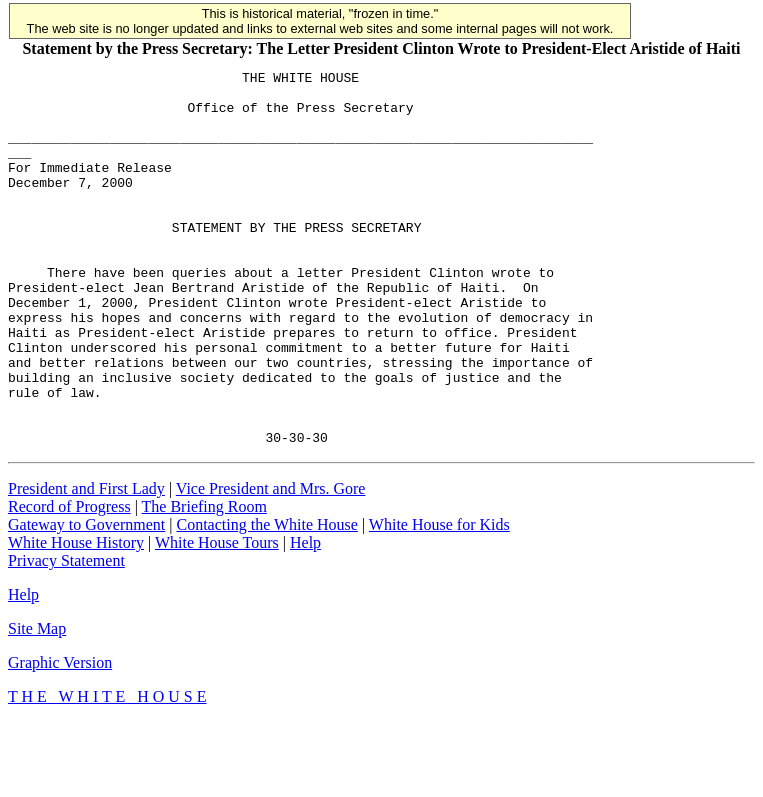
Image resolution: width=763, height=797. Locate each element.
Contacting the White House (266, 599)
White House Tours (217, 617)
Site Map (37, 703)
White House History (76, 617)
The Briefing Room (204, 581)
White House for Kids (439, 599)
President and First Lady (86, 563)
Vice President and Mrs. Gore (271, 563)
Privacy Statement (66, 635)
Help (305, 617)
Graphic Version (60, 737)
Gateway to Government (86, 599)
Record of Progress (69, 581)
